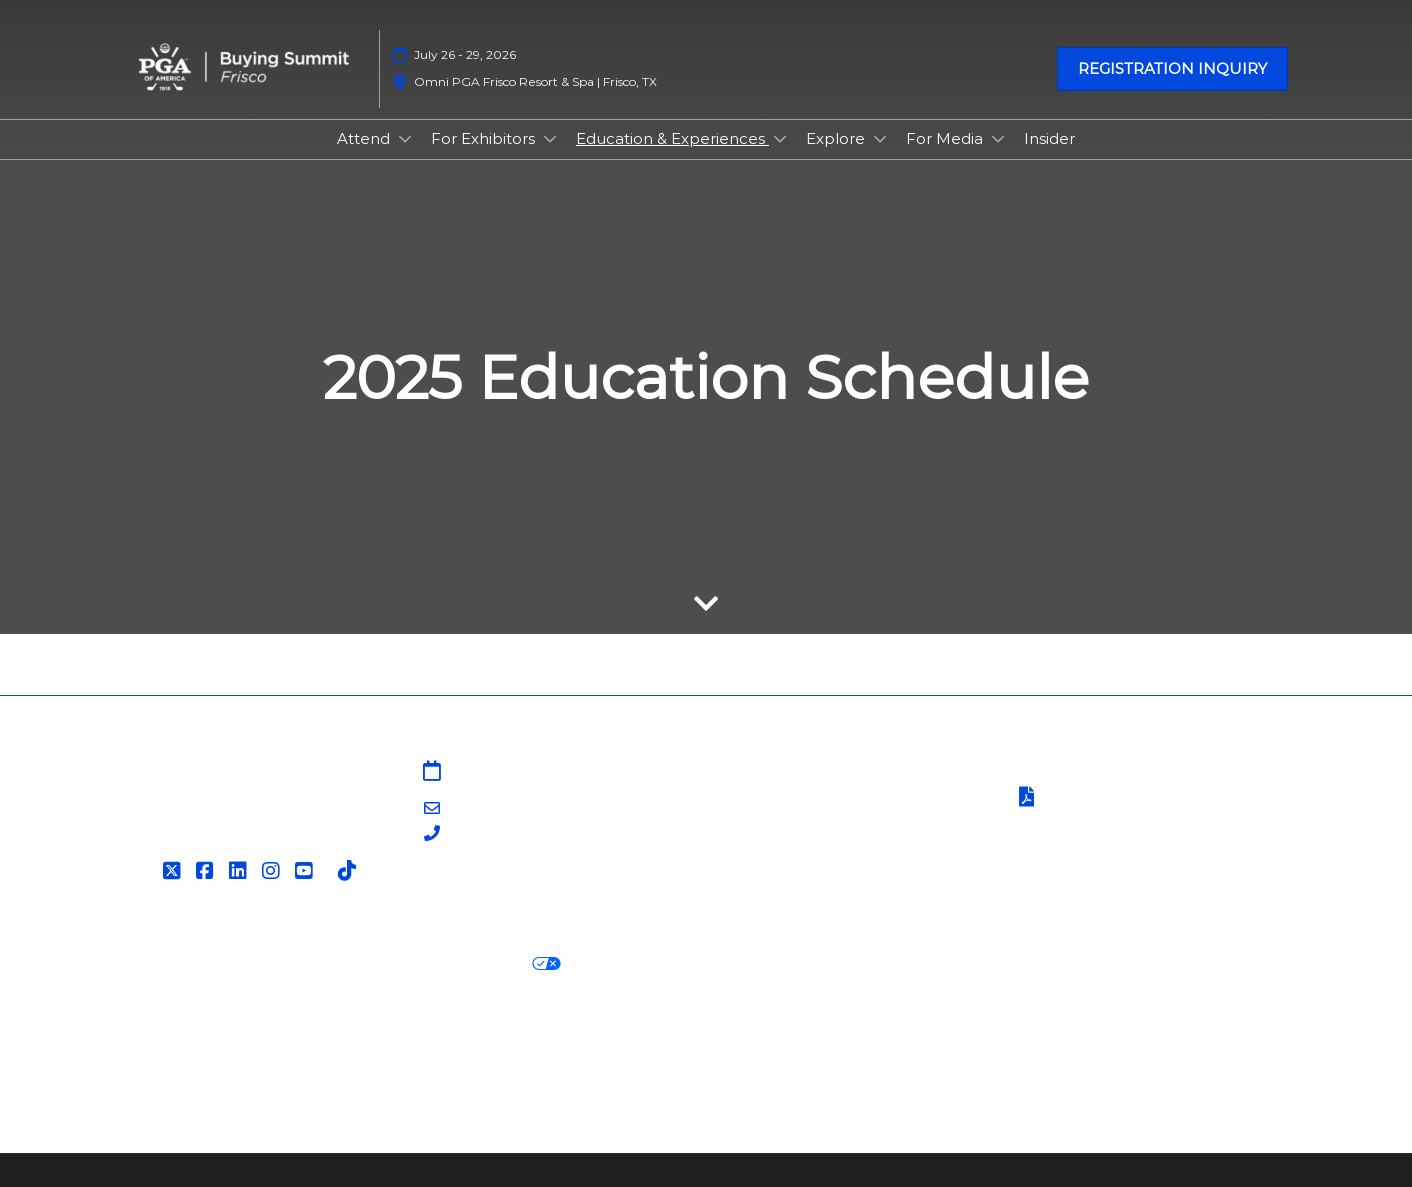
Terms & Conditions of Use (1113, 772)
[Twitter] (174, 871)
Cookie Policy (300, 964)
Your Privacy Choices (466, 965)
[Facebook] (207, 871)
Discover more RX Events (224, 1037)
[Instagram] (273, 871)
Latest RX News (403, 1037)
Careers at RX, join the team (592, 1037)
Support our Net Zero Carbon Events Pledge (1091, 1037)
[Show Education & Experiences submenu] (780, 139)
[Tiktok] (349, 871)
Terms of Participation (1114, 798)
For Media (946, 138)
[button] (1172, 69)
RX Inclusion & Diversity (809, 1037)
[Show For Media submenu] (998, 139)
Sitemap (750, 772)
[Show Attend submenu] (405, 139)
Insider (1049, 138)
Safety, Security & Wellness (1114, 823)
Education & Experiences (672, 138)
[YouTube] (306, 871)
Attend (365, 138)
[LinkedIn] (240, 871)
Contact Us (760, 796)
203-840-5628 (500, 834)
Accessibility (171, 1062)
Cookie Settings (640, 964)
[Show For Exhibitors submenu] (550, 139)
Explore (837, 138)
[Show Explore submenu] (880, 139)
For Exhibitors (485, 138)
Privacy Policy (177, 964)
